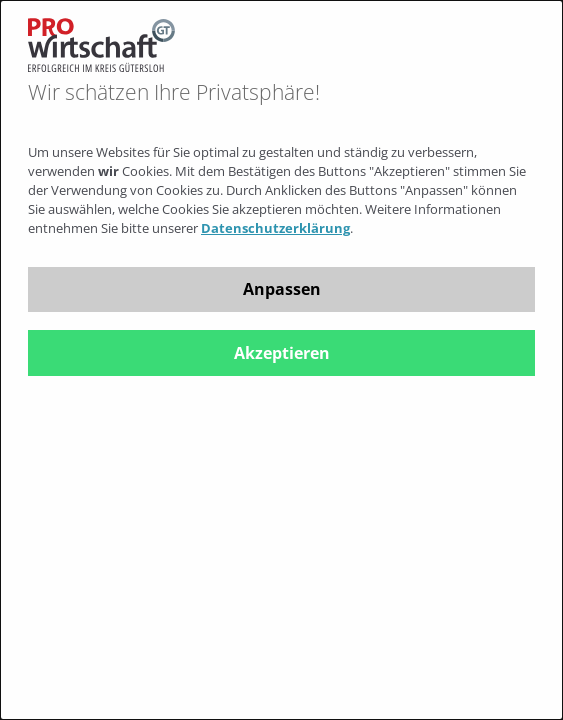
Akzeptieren (282, 353)
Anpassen (282, 289)
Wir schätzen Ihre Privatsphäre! (174, 92)
